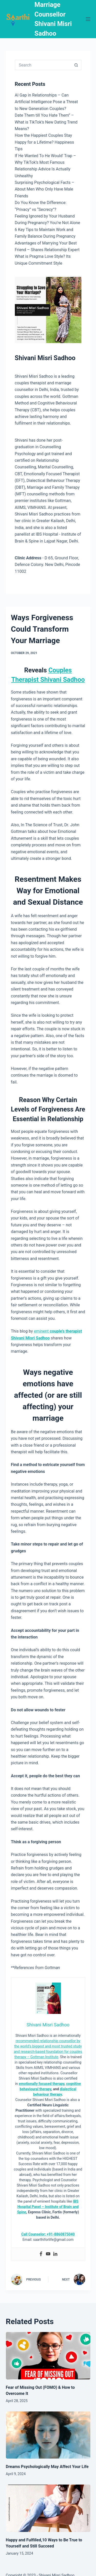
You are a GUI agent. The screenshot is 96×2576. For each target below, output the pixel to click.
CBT (18, 473)
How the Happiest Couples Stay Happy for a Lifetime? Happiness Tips (44, 142)
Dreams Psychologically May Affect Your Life (47, 2466)
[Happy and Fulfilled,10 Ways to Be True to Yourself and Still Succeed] (48, 2508)
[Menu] (88, 19)
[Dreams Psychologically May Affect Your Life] (48, 2435)
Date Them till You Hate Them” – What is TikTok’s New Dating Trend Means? (46, 122)
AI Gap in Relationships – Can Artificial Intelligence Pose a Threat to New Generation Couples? (46, 102)
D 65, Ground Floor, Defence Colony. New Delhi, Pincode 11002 (47, 564)
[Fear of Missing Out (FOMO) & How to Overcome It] (48, 2355)
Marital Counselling (55, 467)
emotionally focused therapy (42, 2084)
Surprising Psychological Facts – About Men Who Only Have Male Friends (44, 189)
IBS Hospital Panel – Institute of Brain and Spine (48, 2206)
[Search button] (76, 65)
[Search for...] (43, 65)
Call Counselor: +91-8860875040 (48, 2234)
